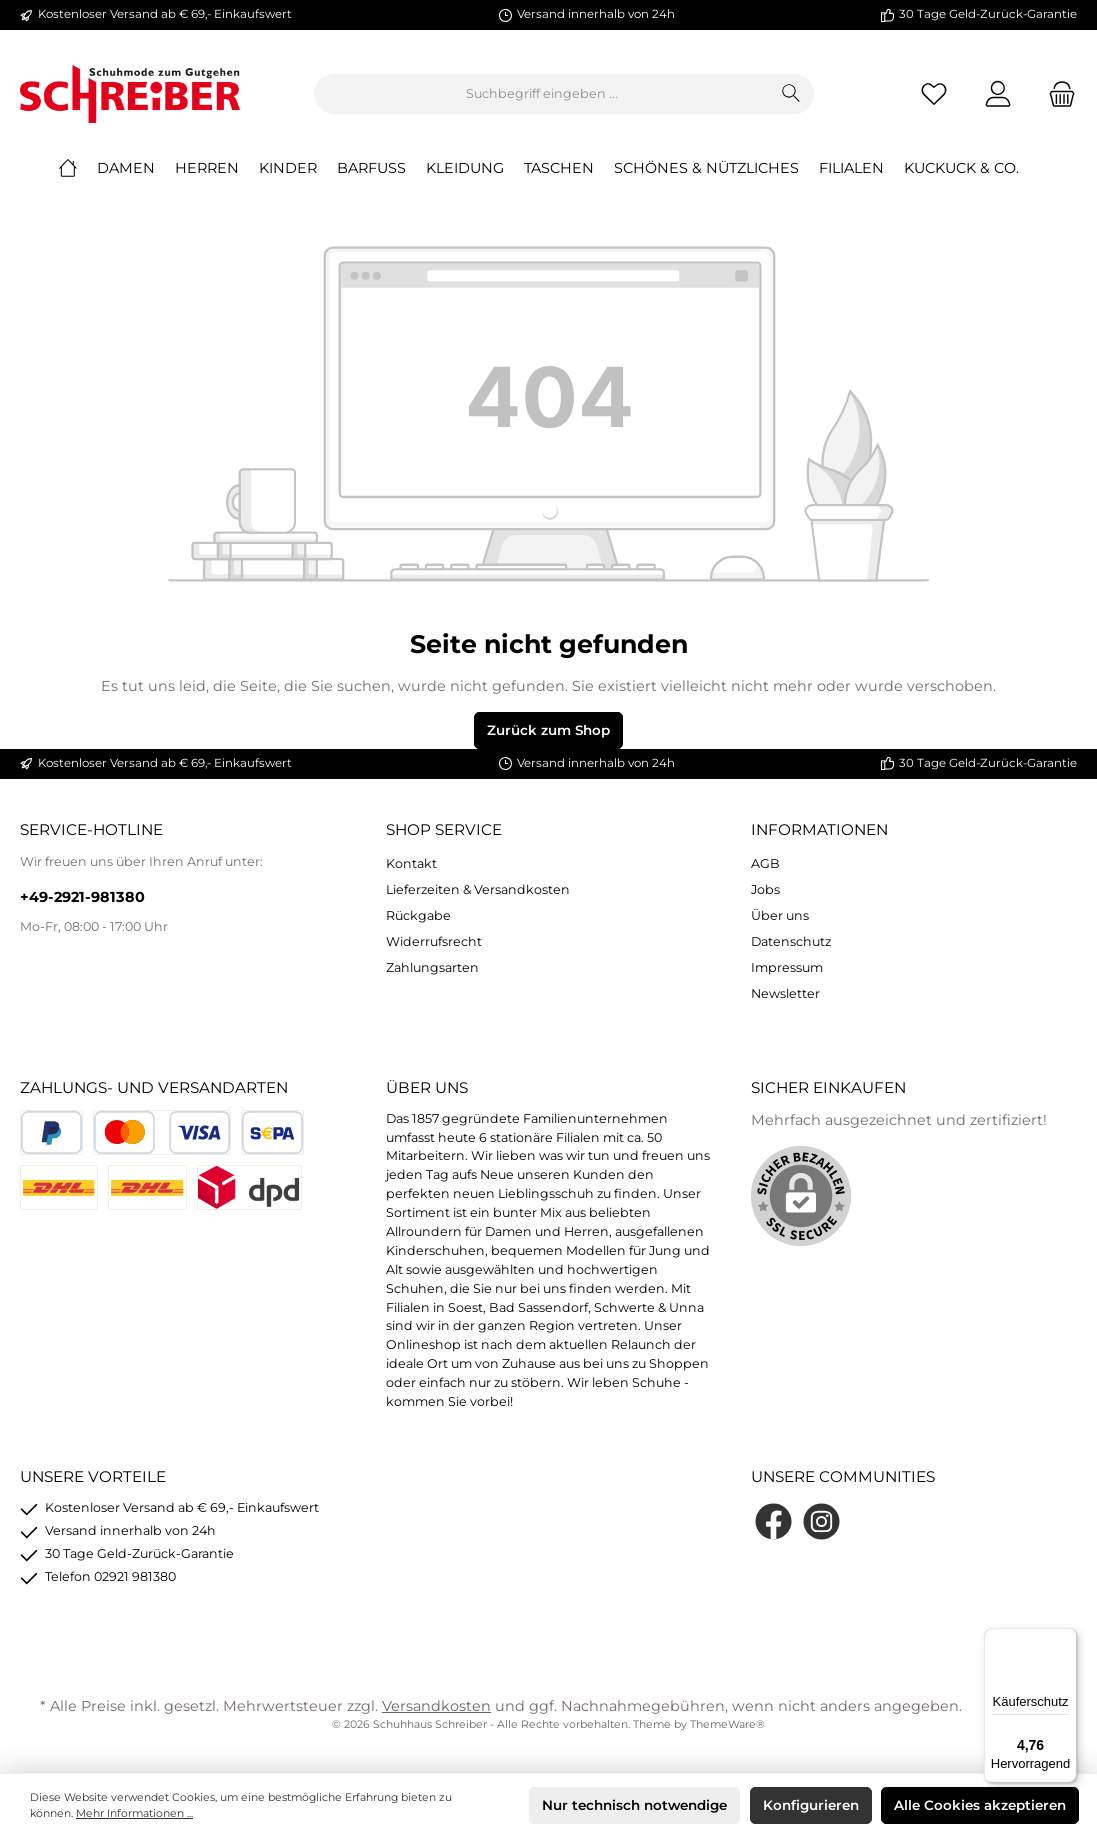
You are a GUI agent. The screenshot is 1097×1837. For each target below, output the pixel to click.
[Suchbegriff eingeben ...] (542, 94)
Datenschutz (791, 941)
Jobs (765, 889)
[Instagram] (821, 1521)
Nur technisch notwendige (634, 1805)
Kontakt (411, 863)
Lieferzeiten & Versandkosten (478, 889)
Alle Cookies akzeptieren (980, 1805)
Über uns (780, 915)
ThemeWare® (727, 1724)
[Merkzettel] (934, 94)
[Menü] (1065, 1640)
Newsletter (785, 993)
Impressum (787, 967)
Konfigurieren (811, 1805)
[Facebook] (773, 1521)
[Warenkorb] (1056, 94)
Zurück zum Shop (548, 730)
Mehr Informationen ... (134, 1813)
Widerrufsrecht (434, 941)
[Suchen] (791, 94)
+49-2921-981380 (82, 897)
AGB (765, 863)
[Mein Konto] (998, 94)
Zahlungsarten (432, 967)
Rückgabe (418, 915)
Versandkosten (436, 1706)
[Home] (78, 168)
